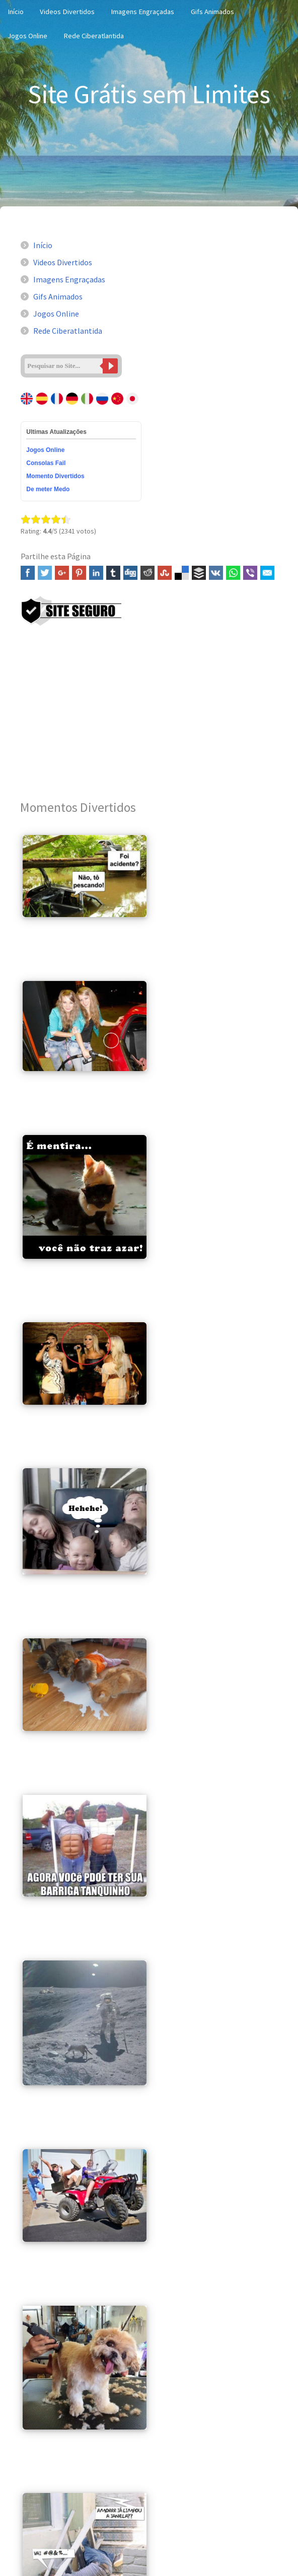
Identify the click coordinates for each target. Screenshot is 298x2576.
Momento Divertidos (55, 476)
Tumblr (113, 573)
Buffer (199, 573)
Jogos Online (27, 35)
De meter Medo (47, 489)
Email (267, 573)
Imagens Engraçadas (142, 11)
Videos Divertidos (67, 11)
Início (42, 245)
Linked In (96, 573)
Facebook (28, 573)
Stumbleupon (165, 573)
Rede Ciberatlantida (93, 35)
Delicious (182, 573)
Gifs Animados (212, 11)
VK (216, 573)
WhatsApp (233, 573)
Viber (250, 573)
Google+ (62, 573)
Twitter (45, 573)
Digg (130, 573)
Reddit (147, 573)
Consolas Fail (45, 463)
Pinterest (79, 573)
